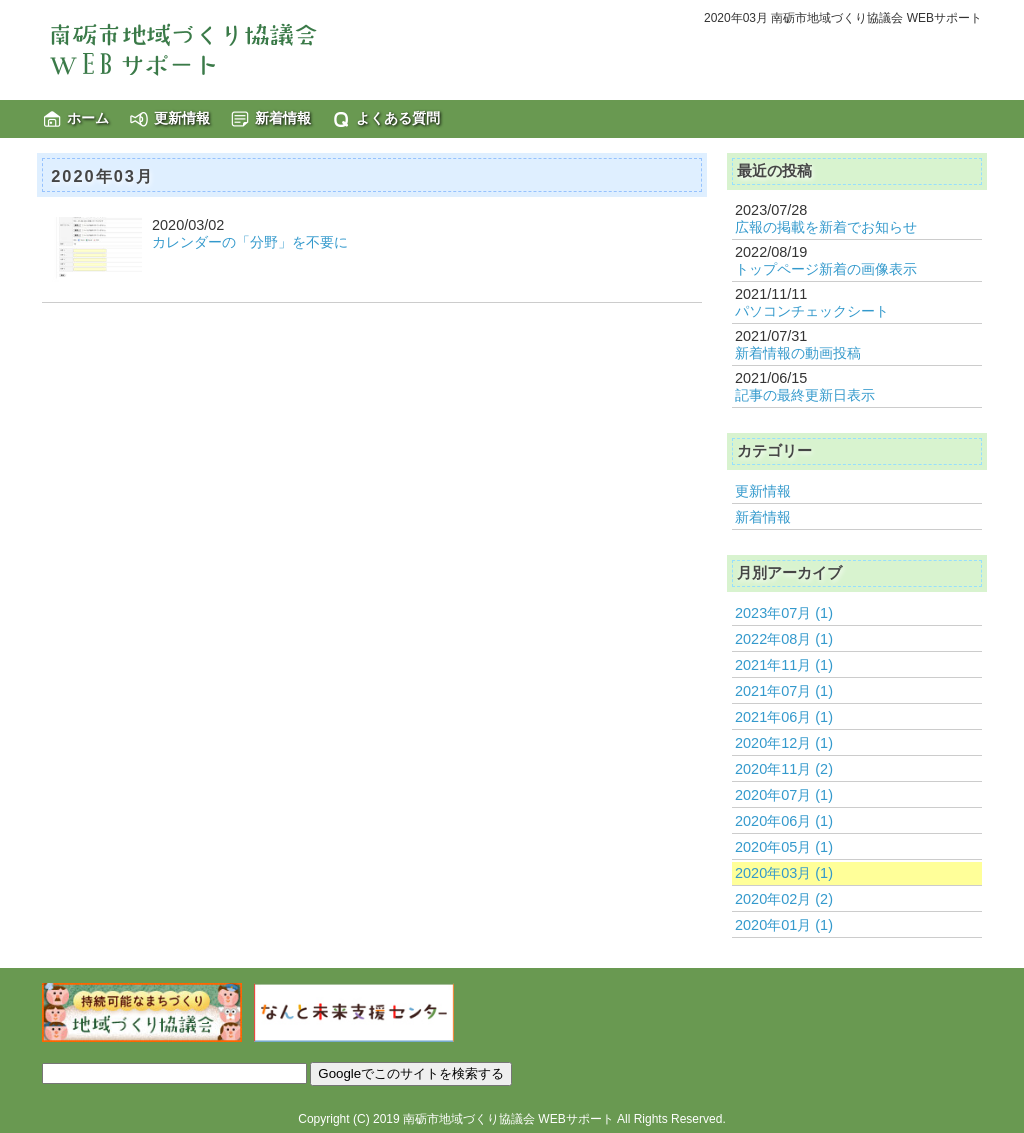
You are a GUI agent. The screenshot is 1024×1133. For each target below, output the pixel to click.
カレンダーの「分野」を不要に (250, 242)
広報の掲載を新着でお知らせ (826, 227)
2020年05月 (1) (784, 847)
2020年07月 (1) (784, 795)
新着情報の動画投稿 (798, 353)
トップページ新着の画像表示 (826, 269)
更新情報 (182, 118)
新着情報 (283, 118)
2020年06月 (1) (784, 821)
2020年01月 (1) (784, 925)
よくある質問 (398, 118)
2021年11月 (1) (784, 665)
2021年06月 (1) (784, 717)
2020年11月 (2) (784, 769)
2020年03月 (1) (784, 873)
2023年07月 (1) (784, 613)
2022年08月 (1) (784, 639)
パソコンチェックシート (812, 311)
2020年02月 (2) (784, 899)
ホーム (88, 118)
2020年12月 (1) (784, 743)
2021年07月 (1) (784, 691)
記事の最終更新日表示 (805, 395)
